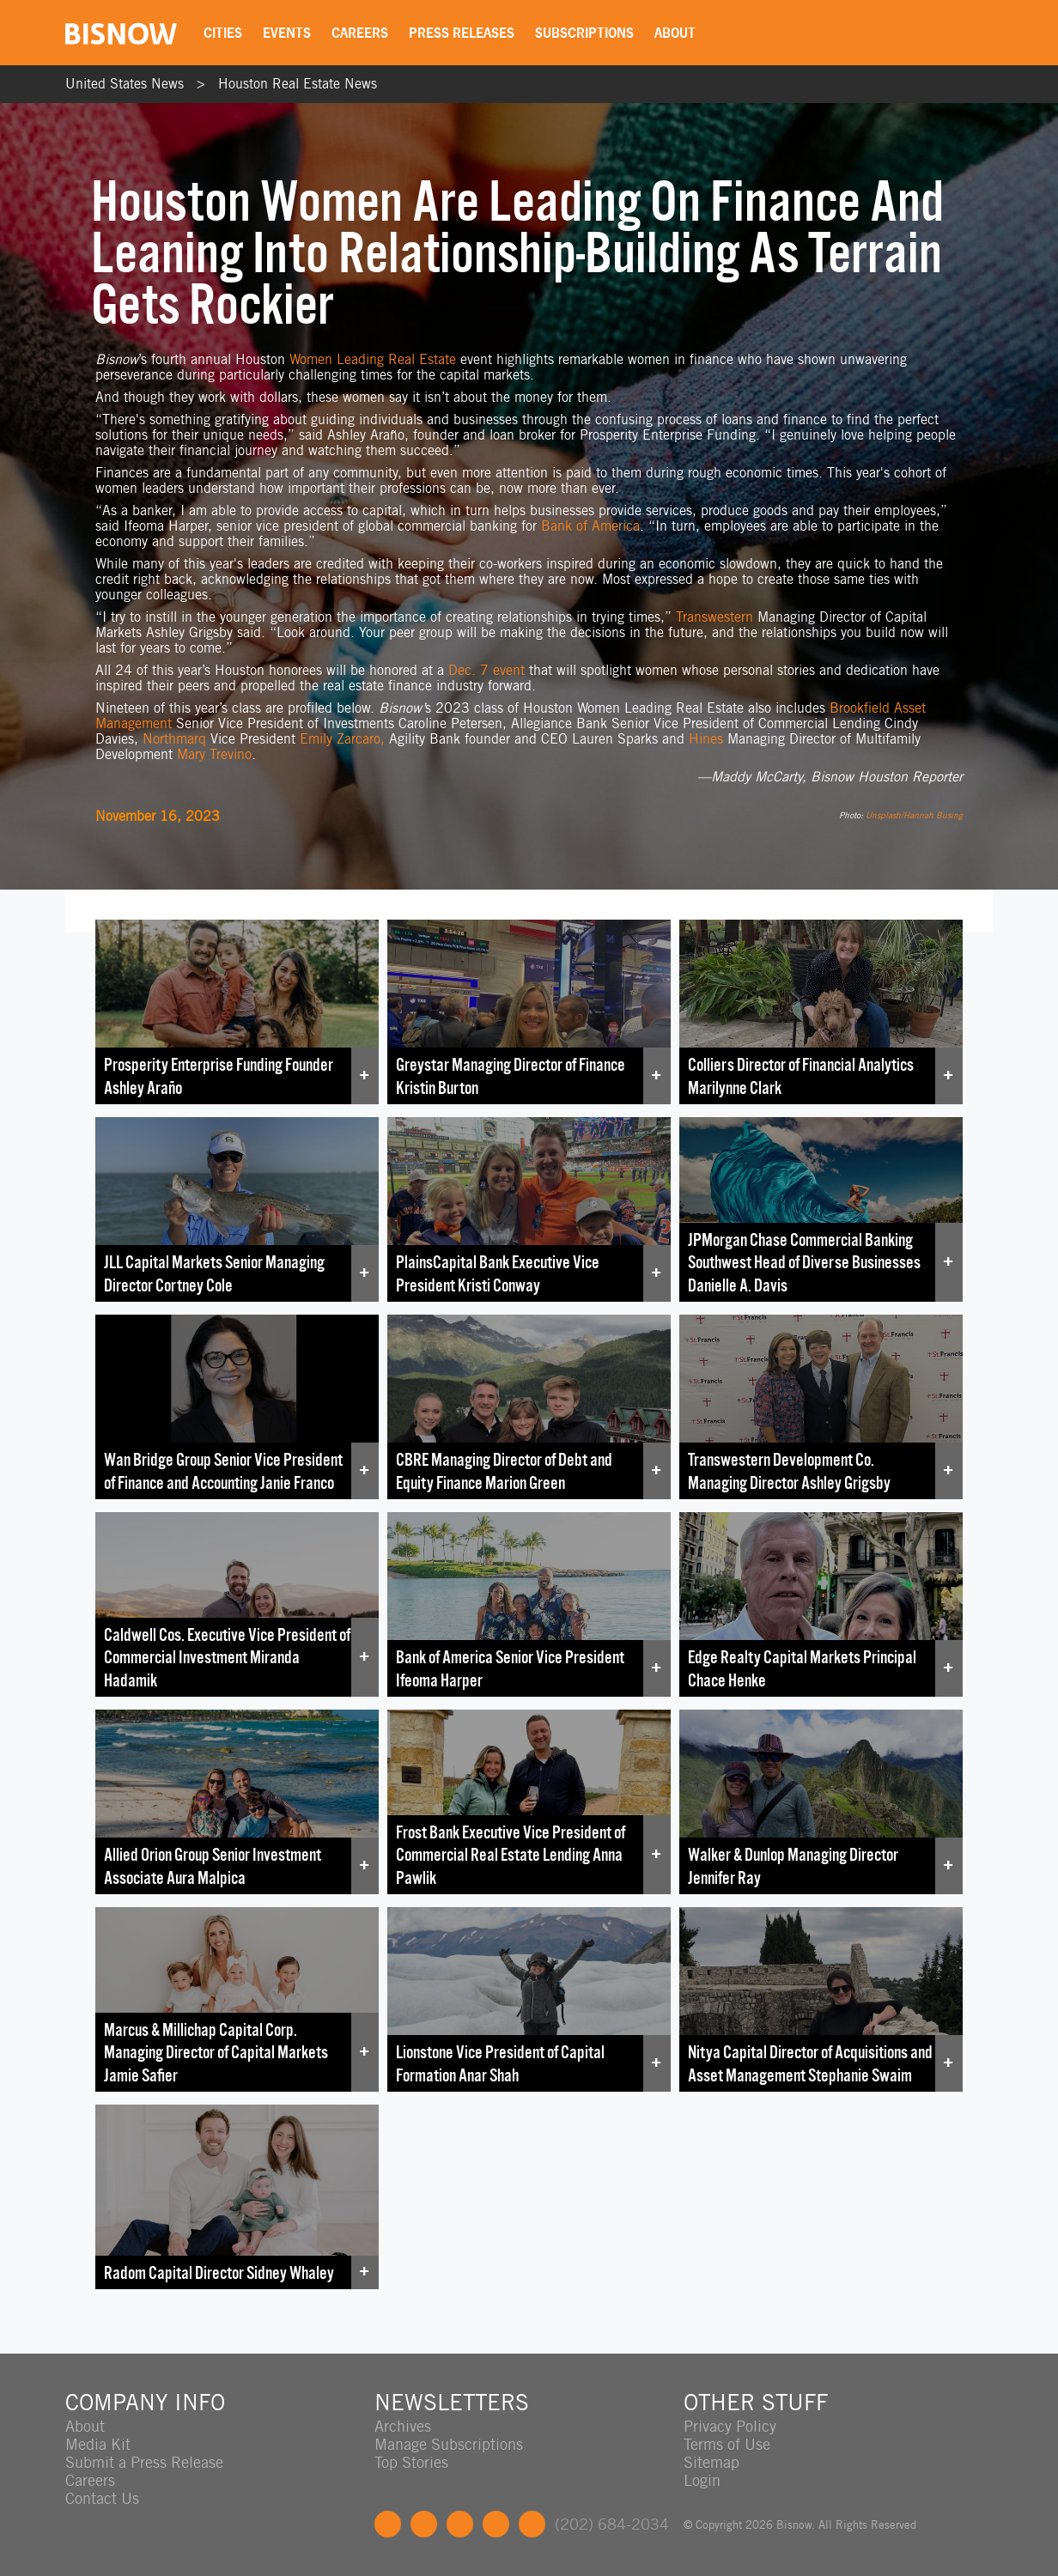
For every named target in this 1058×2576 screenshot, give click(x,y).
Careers (359, 32)
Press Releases (461, 32)
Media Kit (98, 2444)
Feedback (532, 2524)
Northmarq (174, 739)
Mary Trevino (214, 754)
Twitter (423, 2524)
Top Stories (411, 2462)
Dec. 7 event (486, 670)
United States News (124, 84)
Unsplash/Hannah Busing (914, 815)
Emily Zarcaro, (342, 739)
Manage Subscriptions (448, 2444)
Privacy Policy (730, 2426)
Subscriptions (584, 32)
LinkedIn (460, 2524)
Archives (402, 2426)
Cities (223, 32)
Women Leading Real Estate (372, 359)
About (675, 32)
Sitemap (711, 2462)
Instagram (496, 2524)
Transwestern (714, 617)
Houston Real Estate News (297, 84)
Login (702, 2480)
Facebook (387, 2524)
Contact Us (102, 2498)
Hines (706, 739)
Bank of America (590, 526)
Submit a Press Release (144, 2462)
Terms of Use (727, 2444)
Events (287, 32)
